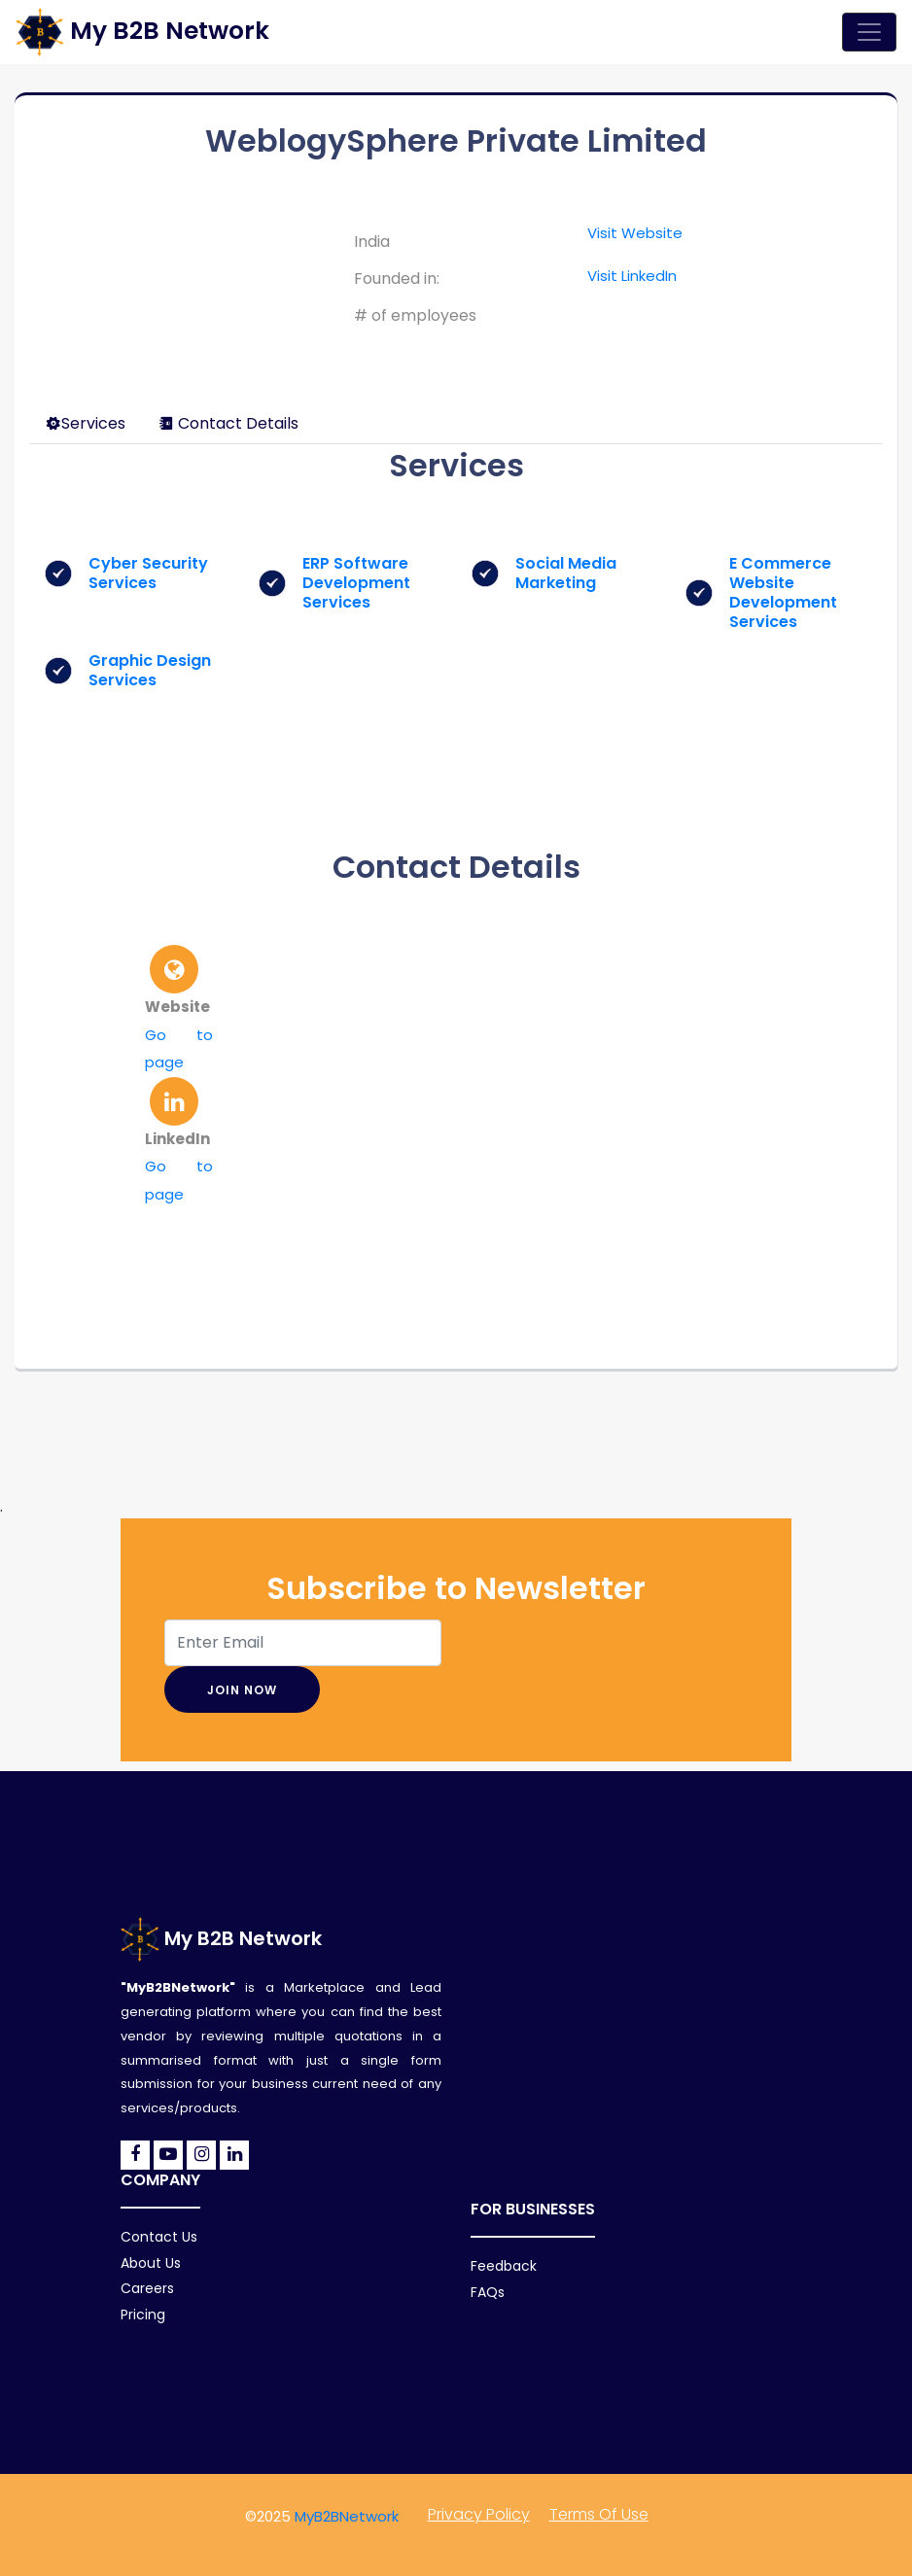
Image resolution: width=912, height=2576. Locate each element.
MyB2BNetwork (347, 2516)
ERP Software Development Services (356, 582)
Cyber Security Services (148, 573)
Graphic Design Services (149, 670)
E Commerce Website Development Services (783, 592)
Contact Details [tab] (228, 423)
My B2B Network (221, 1938)
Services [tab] (85, 423)
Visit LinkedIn (632, 275)
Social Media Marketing (565, 573)
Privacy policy (479, 2514)
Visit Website (635, 233)
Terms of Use (599, 2514)
